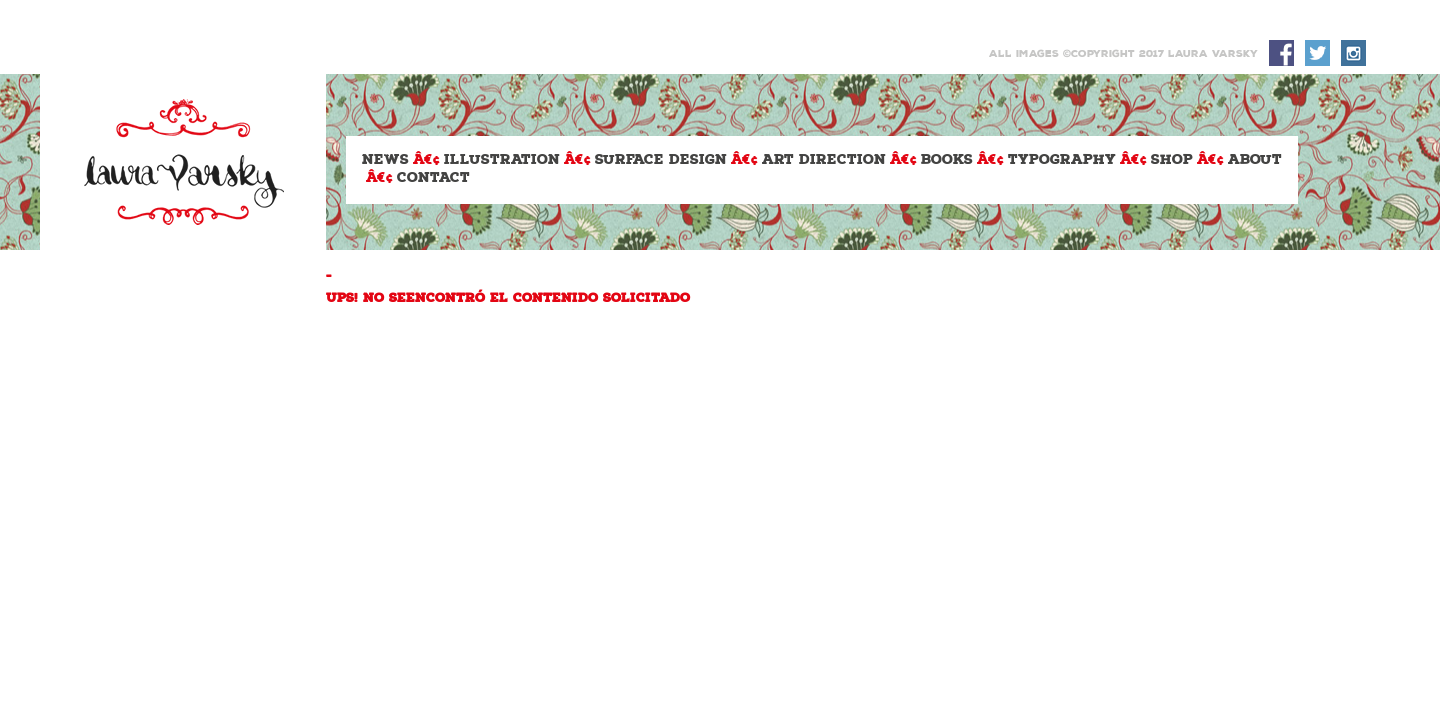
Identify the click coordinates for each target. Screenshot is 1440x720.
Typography (1062, 160)
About (1255, 160)
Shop (1172, 160)
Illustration (502, 160)
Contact (433, 178)
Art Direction (824, 160)
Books (947, 160)
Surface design (661, 160)
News (385, 160)
